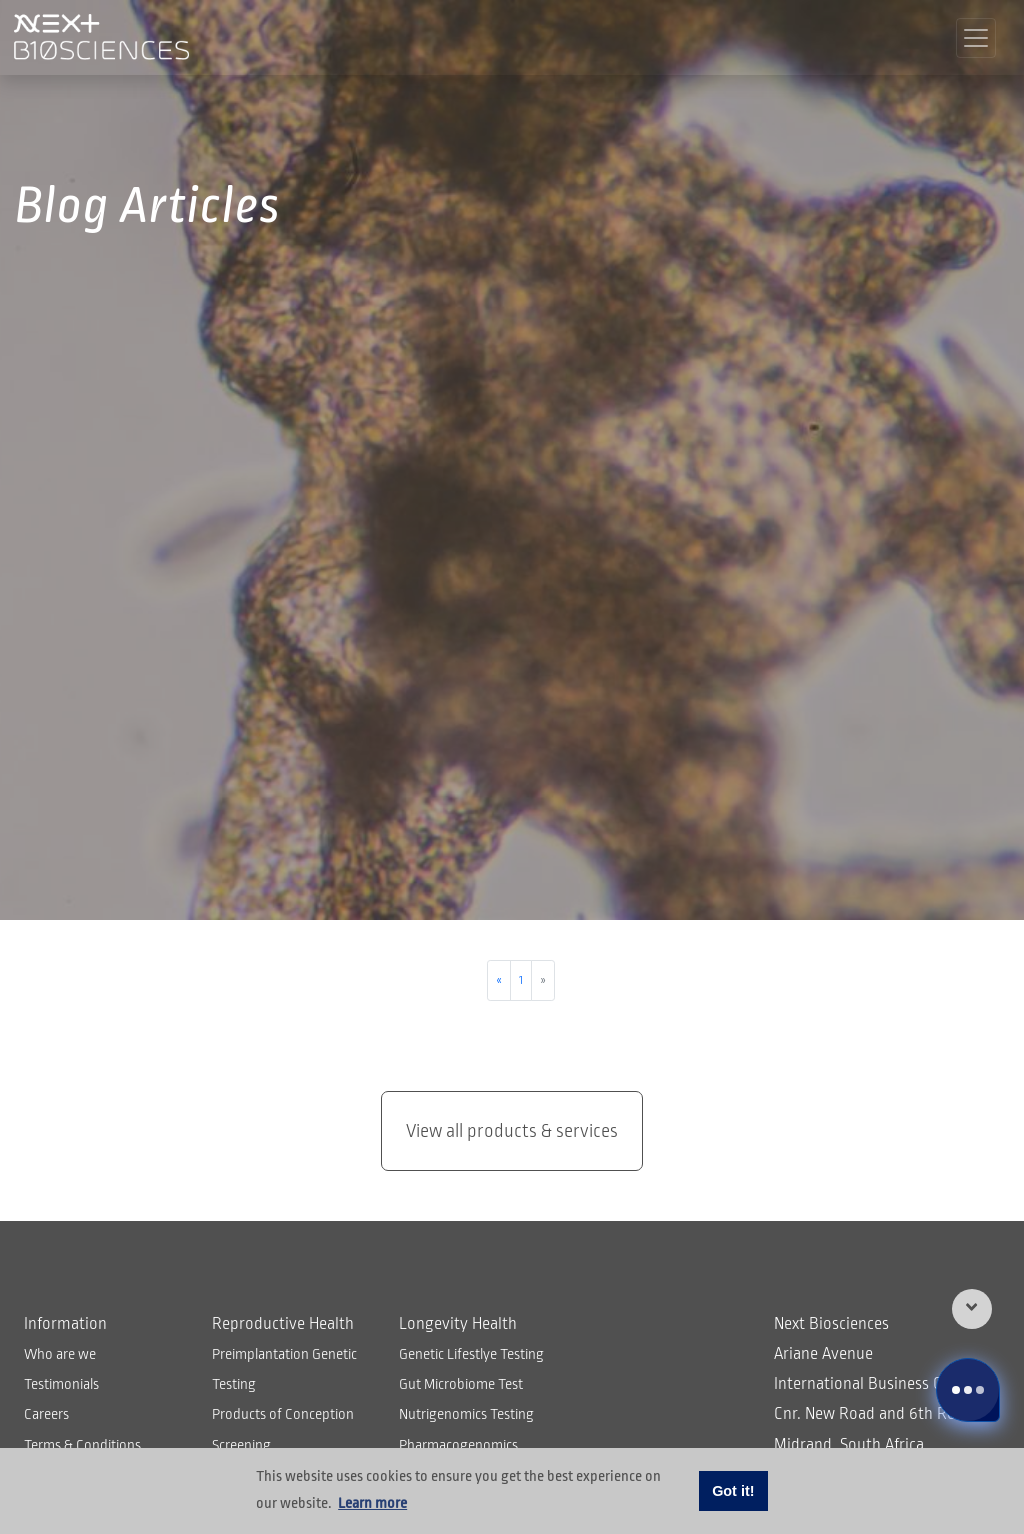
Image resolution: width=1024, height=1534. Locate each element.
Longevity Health (458, 1324)
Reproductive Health (283, 1324)
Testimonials (61, 1384)
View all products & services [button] (512, 1131)
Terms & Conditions (82, 1445)
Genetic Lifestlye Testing (471, 1354)
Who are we (60, 1354)
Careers (46, 1414)
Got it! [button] (733, 1491)
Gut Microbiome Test (461, 1384)
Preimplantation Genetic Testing (284, 1369)
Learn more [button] (372, 1503)
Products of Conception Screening (283, 1429)
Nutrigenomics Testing (466, 1414)
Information (65, 1324)
